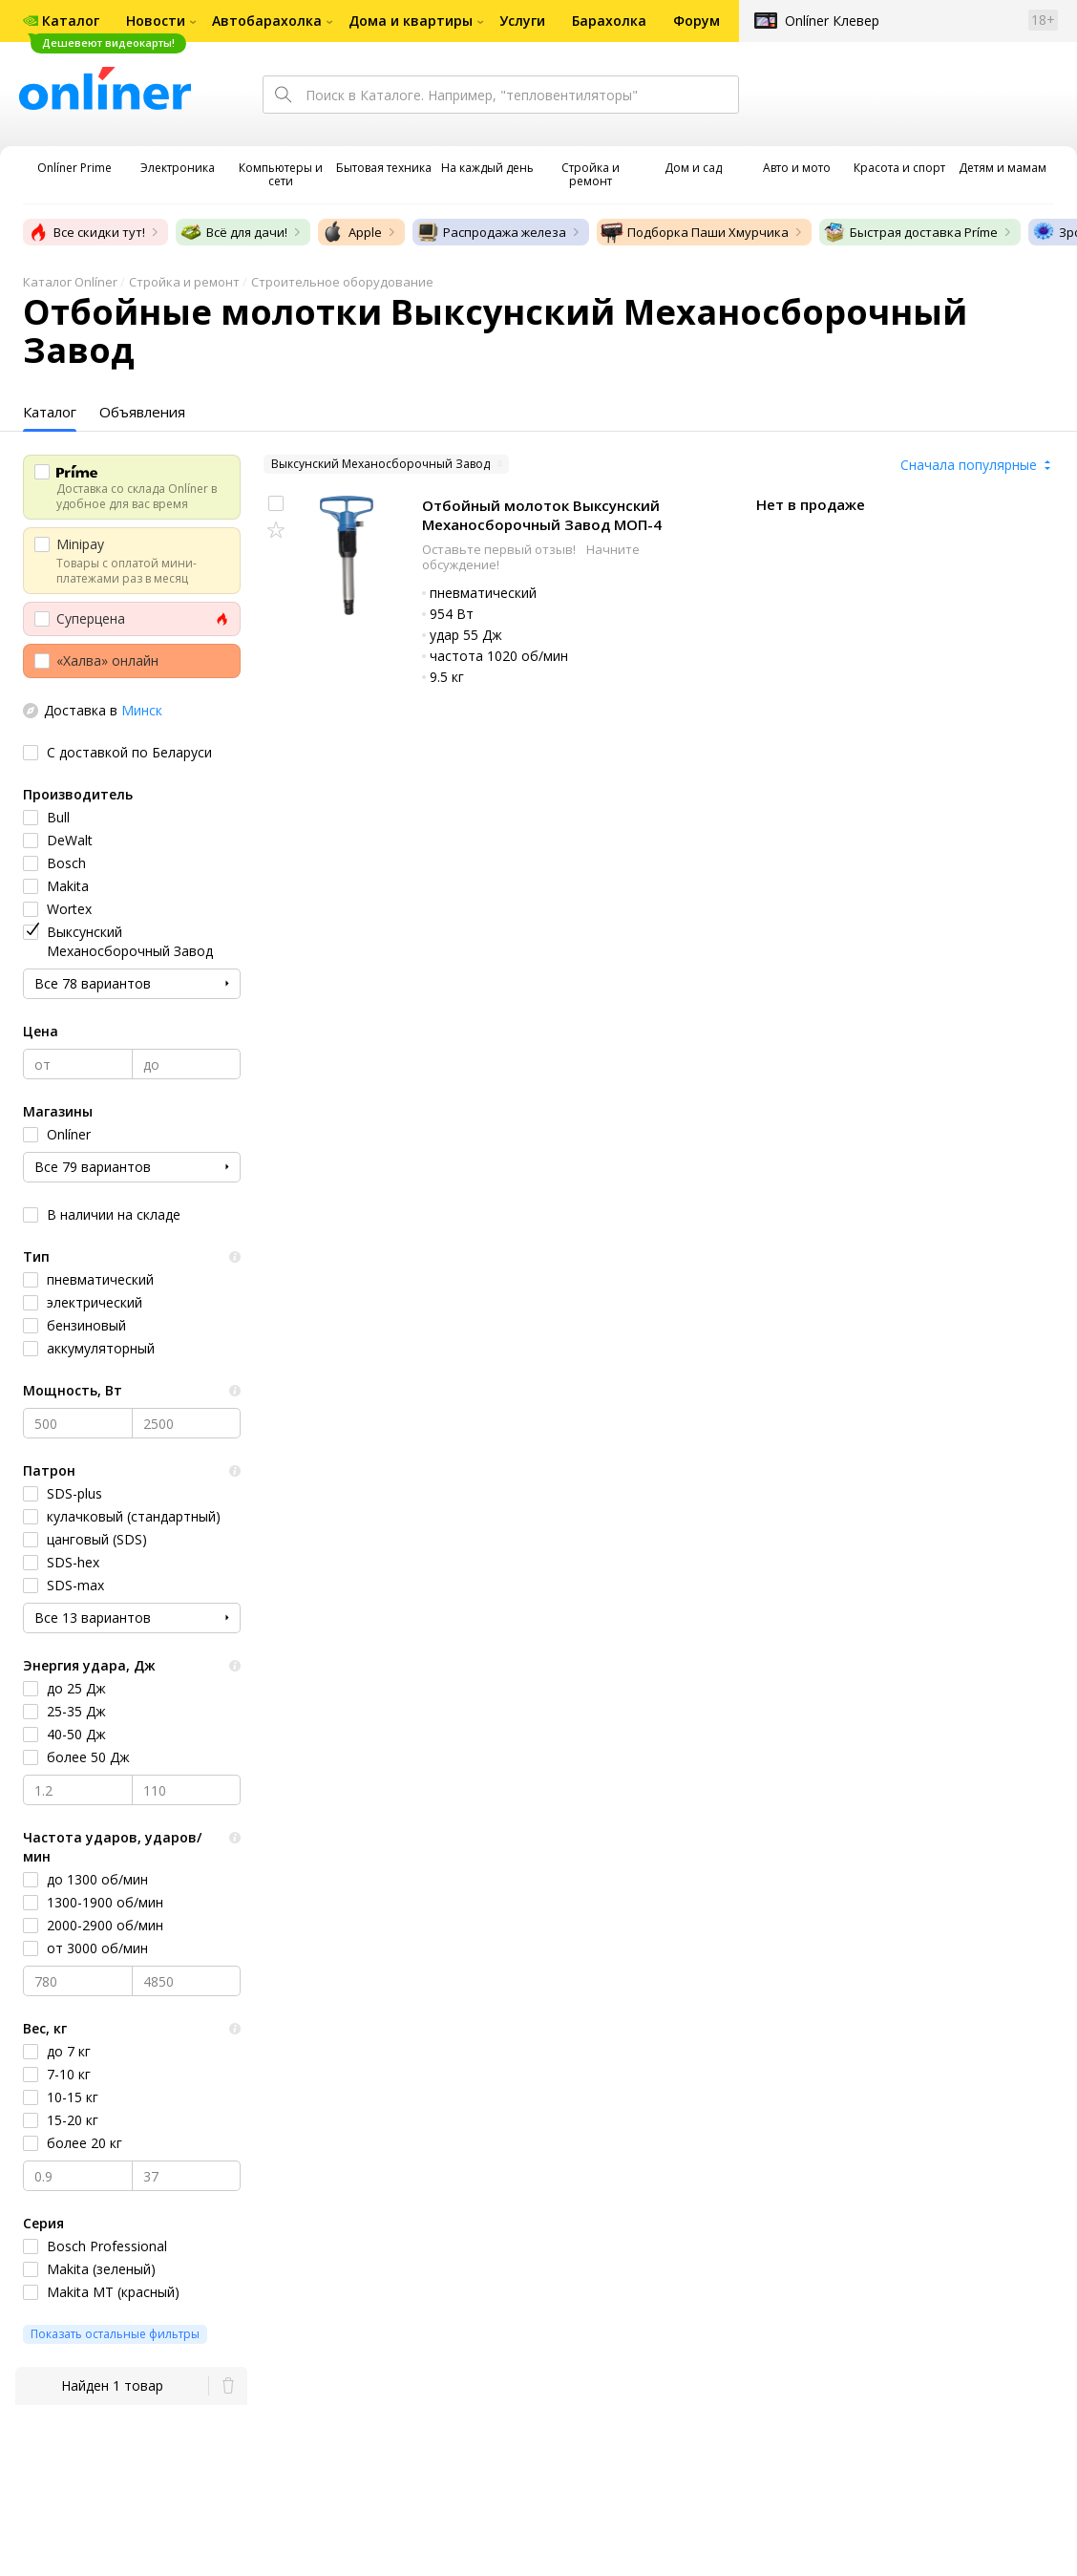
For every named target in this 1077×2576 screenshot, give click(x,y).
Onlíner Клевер (832, 20)
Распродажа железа (491, 232)
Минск (141, 710)
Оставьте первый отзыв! (500, 549)
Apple (352, 232)
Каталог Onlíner (70, 281)
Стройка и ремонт (184, 281)
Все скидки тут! (86, 232)
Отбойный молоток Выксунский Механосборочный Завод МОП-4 (542, 515)
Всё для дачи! (233, 232)
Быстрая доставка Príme (910, 232)
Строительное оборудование (342, 281)
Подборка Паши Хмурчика (695, 232)
